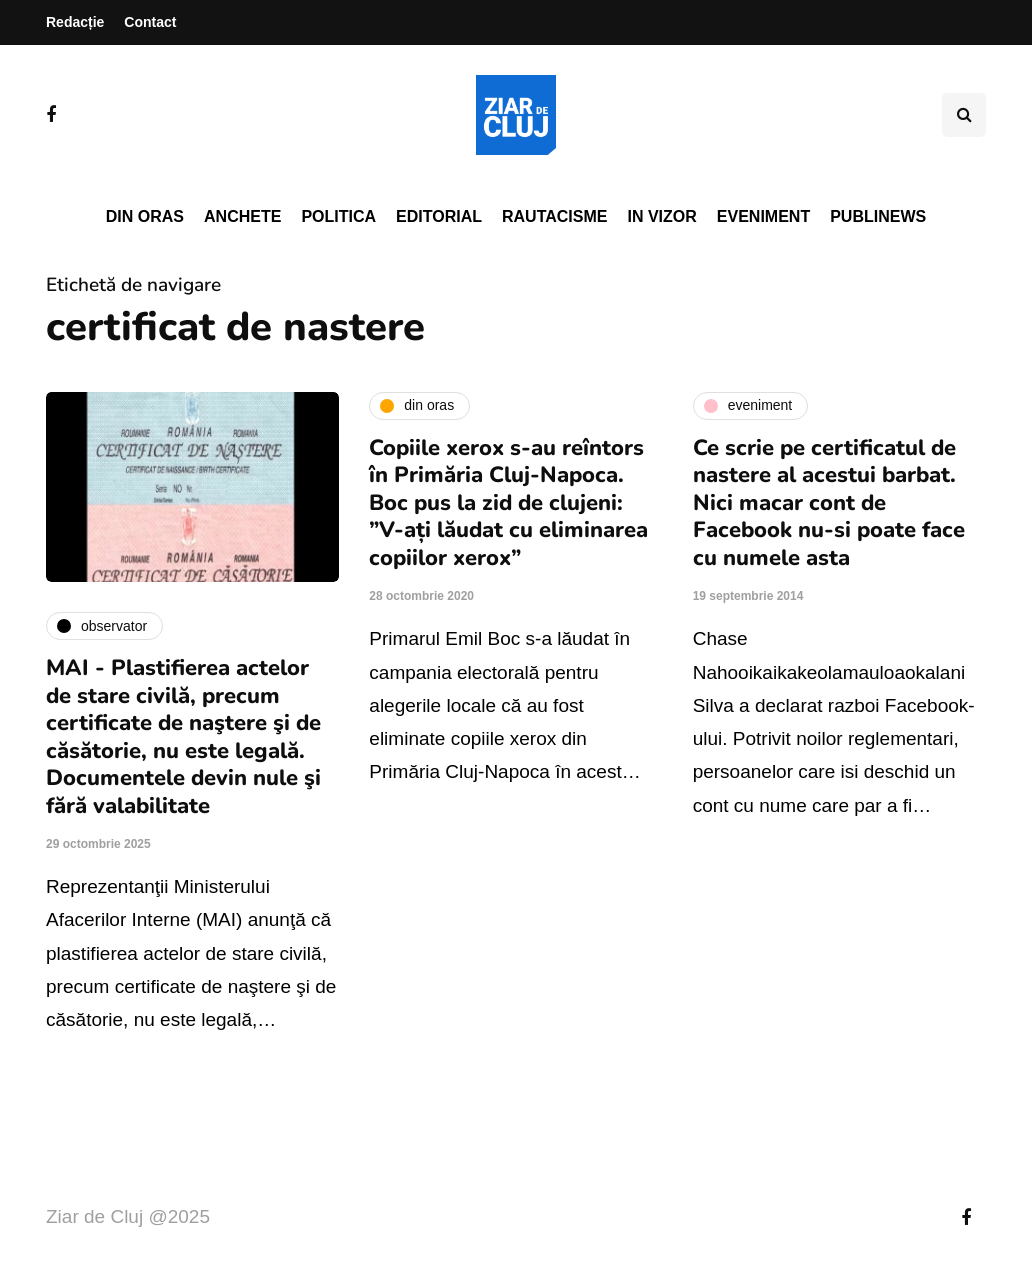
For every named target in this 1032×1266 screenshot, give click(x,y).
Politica (338, 216)
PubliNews (878, 216)
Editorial (439, 216)
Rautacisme (554, 216)
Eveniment (763, 216)
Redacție (75, 22)
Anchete (242, 216)
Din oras (145, 216)
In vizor (661, 216)
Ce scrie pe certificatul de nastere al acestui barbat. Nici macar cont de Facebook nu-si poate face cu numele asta (829, 503)
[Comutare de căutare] (964, 115)
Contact (150, 22)
